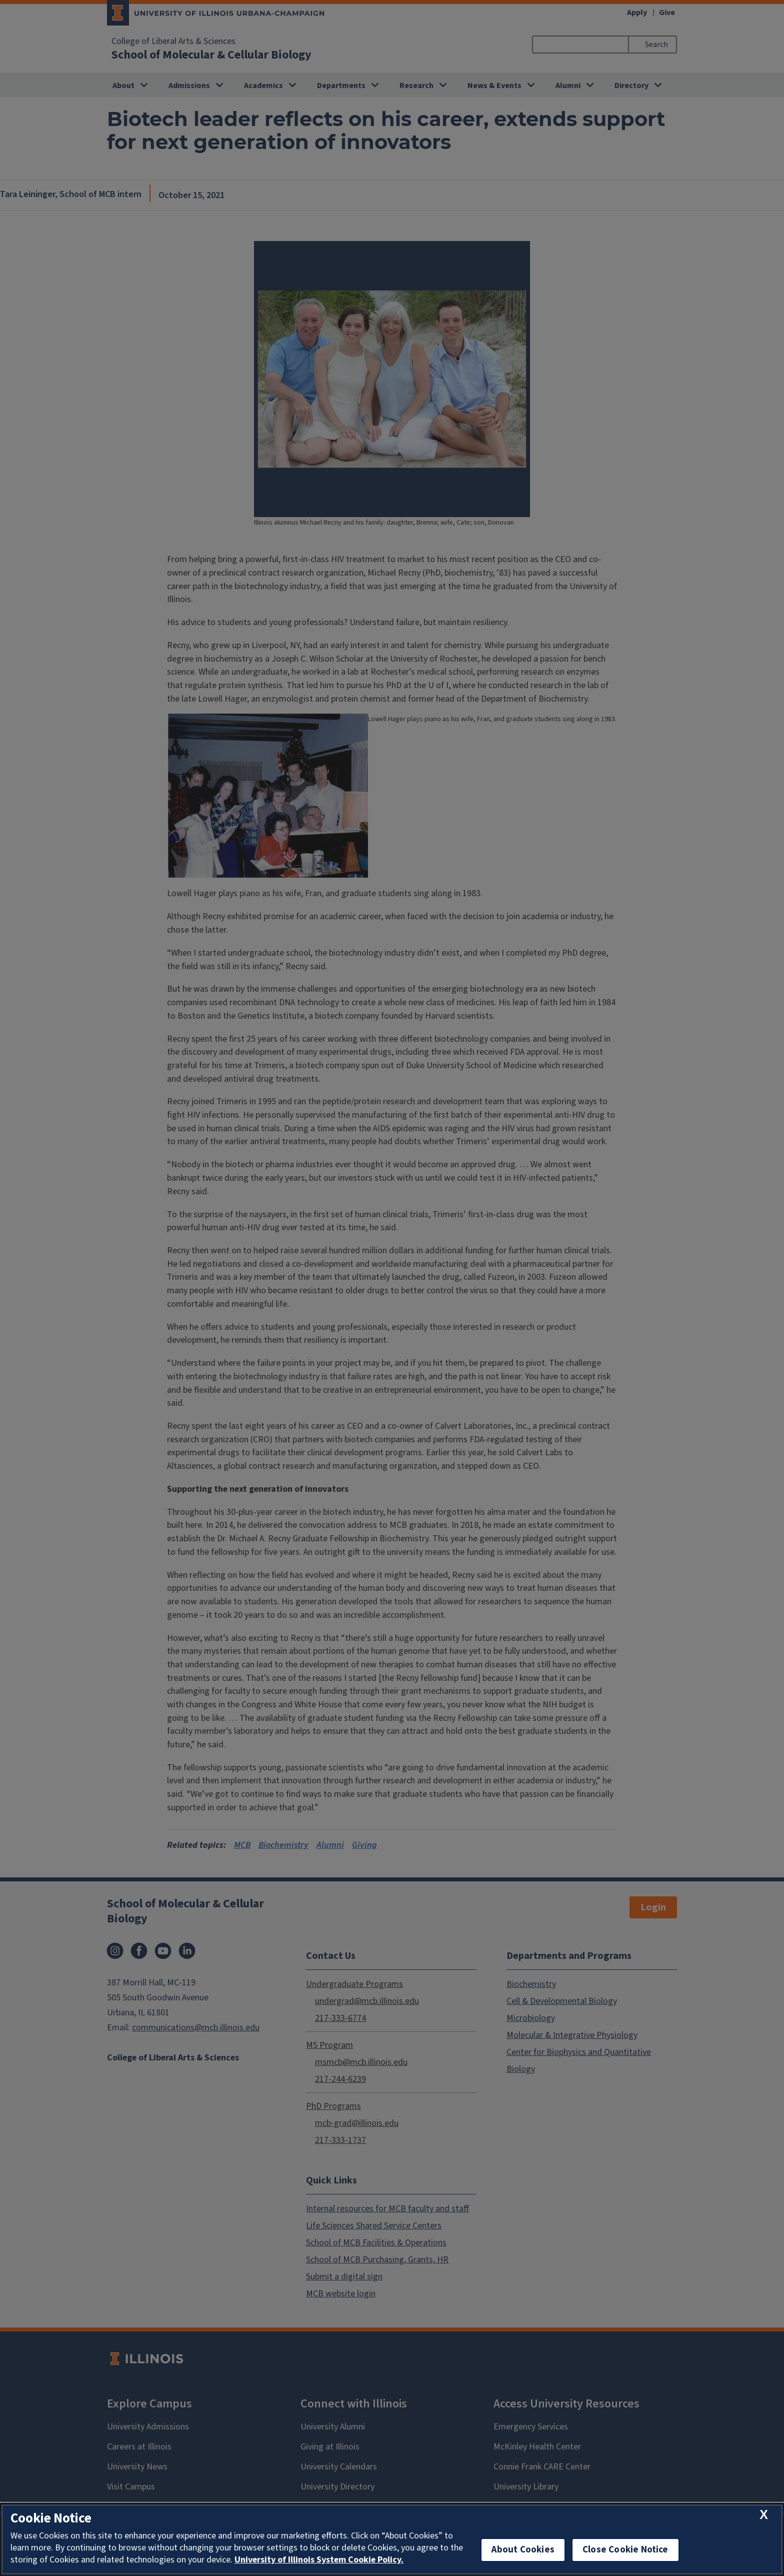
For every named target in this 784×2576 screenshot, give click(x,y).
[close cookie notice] (764, 2515)
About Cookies (523, 2549)
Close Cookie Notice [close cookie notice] (625, 2549)
